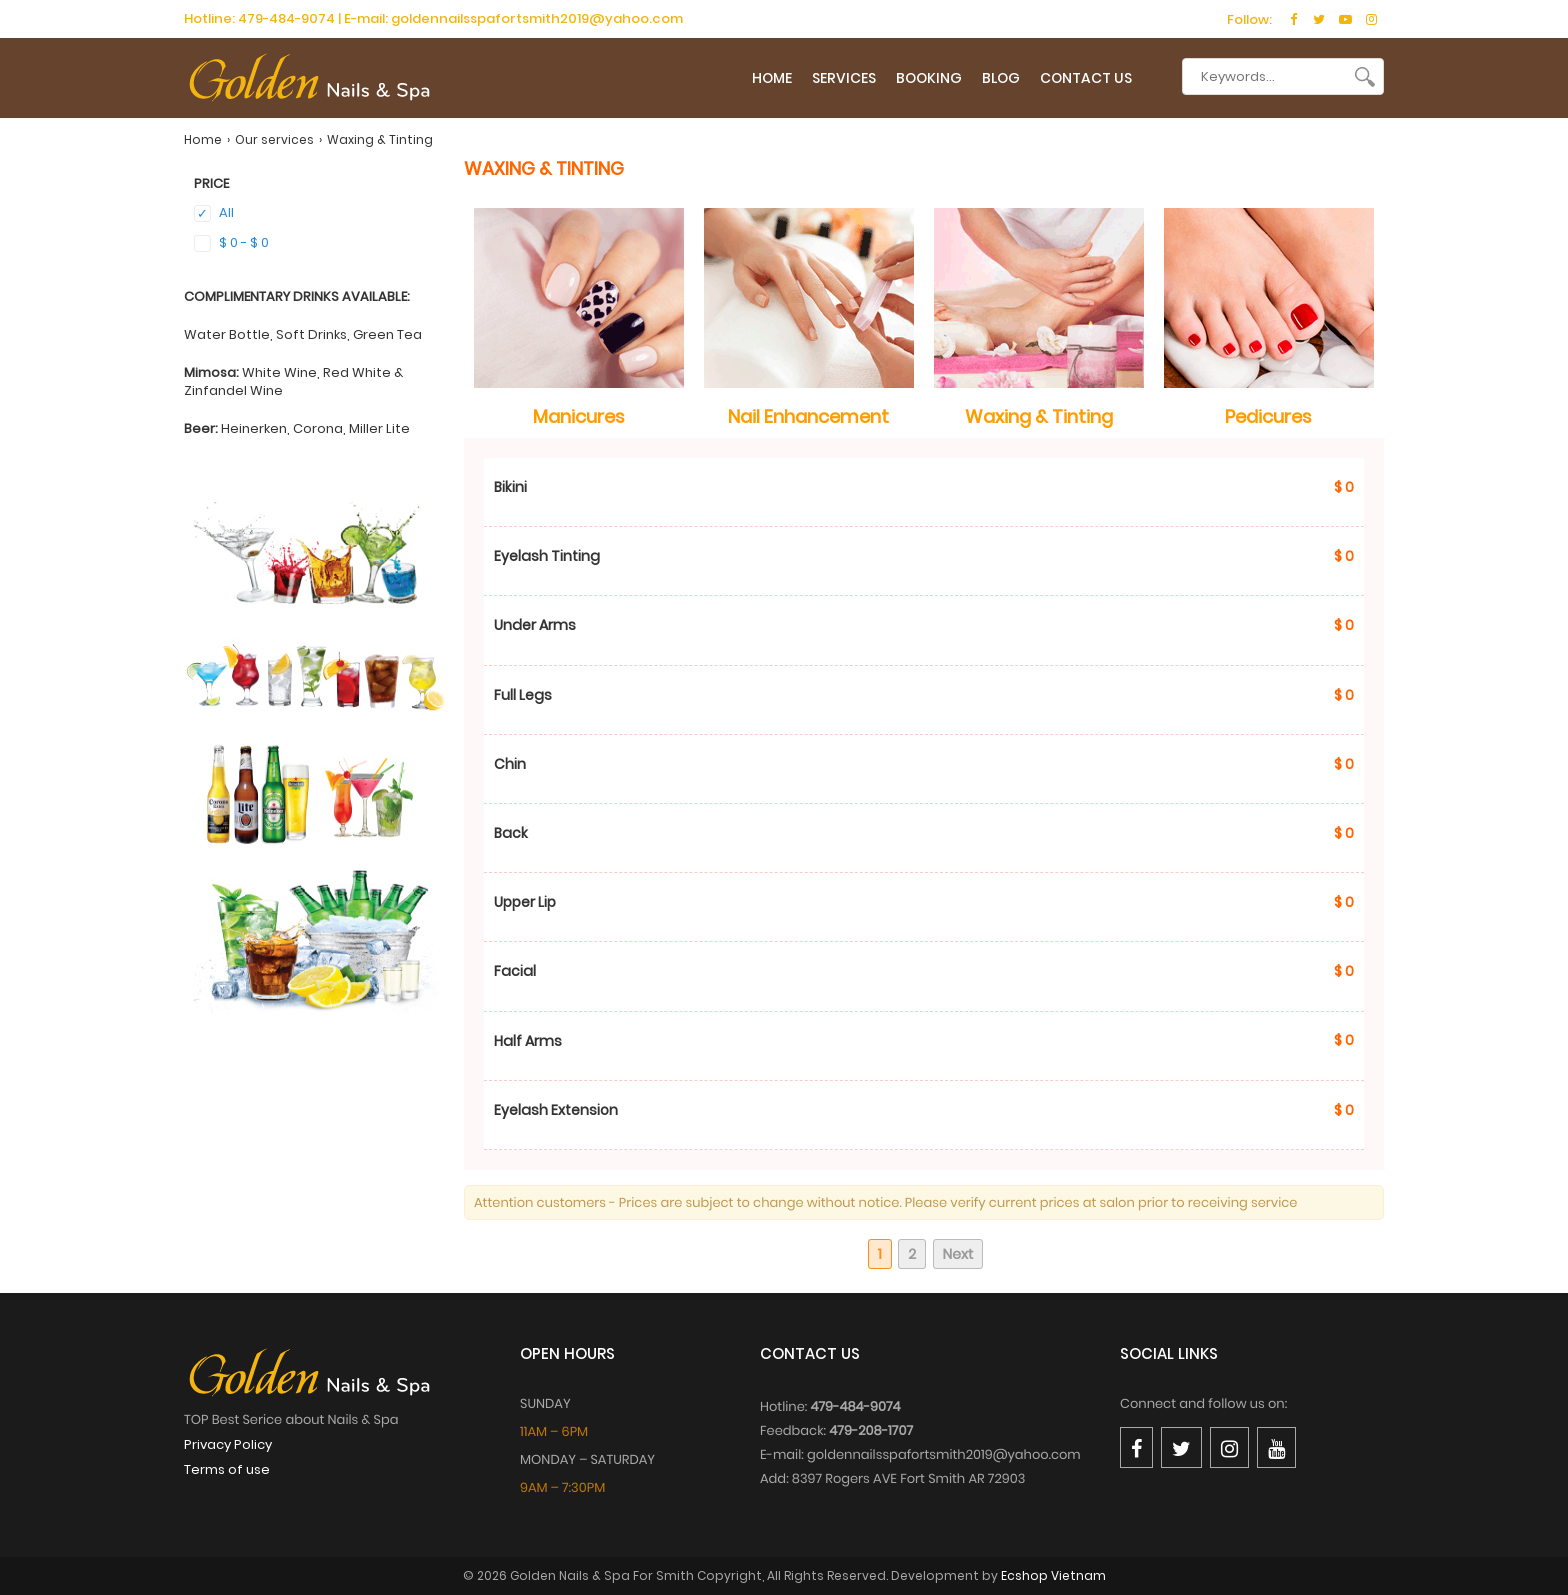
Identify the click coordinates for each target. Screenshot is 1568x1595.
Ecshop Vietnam (1053, 1575)
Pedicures (1268, 416)
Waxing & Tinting (1039, 416)
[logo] (309, 83)
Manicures (579, 416)
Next (958, 1254)
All (214, 213)
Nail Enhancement (808, 416)
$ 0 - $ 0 (231, 242)
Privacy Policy (228, 1444)
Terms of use (227, 1469)
